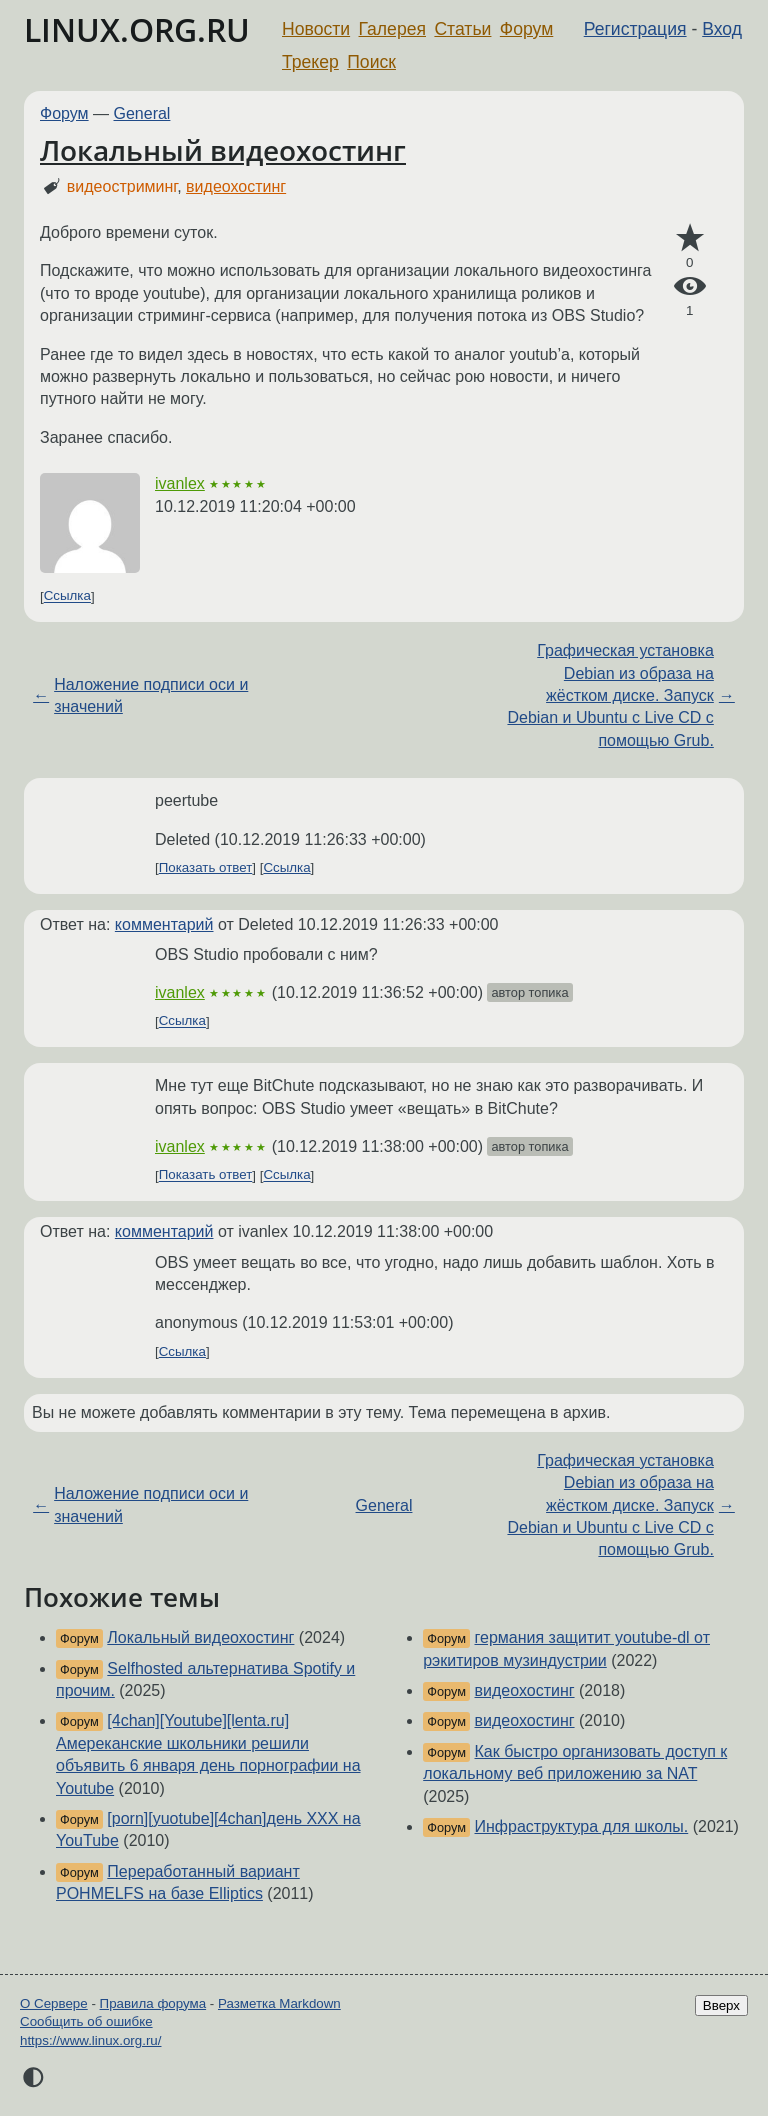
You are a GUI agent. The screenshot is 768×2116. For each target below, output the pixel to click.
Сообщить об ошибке (86, 2021)
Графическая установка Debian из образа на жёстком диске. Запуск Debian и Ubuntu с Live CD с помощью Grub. (610, 695)
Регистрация (635, 29)
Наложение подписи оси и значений (151, 695)
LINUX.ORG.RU (137, 29)
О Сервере (54, 2003)
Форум (526, 29)
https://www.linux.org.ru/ (90, 2040)
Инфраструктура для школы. (582, 1826)
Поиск (371, 62)
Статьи (462, 29)
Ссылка (67, 596)
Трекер (310, 62)
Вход (722, 29)
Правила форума (153, 2003)
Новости (316, 29)
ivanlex (180, 483)
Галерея (392, 29)
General (142, 113)
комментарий (164, 924)
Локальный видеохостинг (223, 150)
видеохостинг (236, 186)
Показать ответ (206, 867)
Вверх (721, 2005)
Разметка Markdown (279, 2003)
